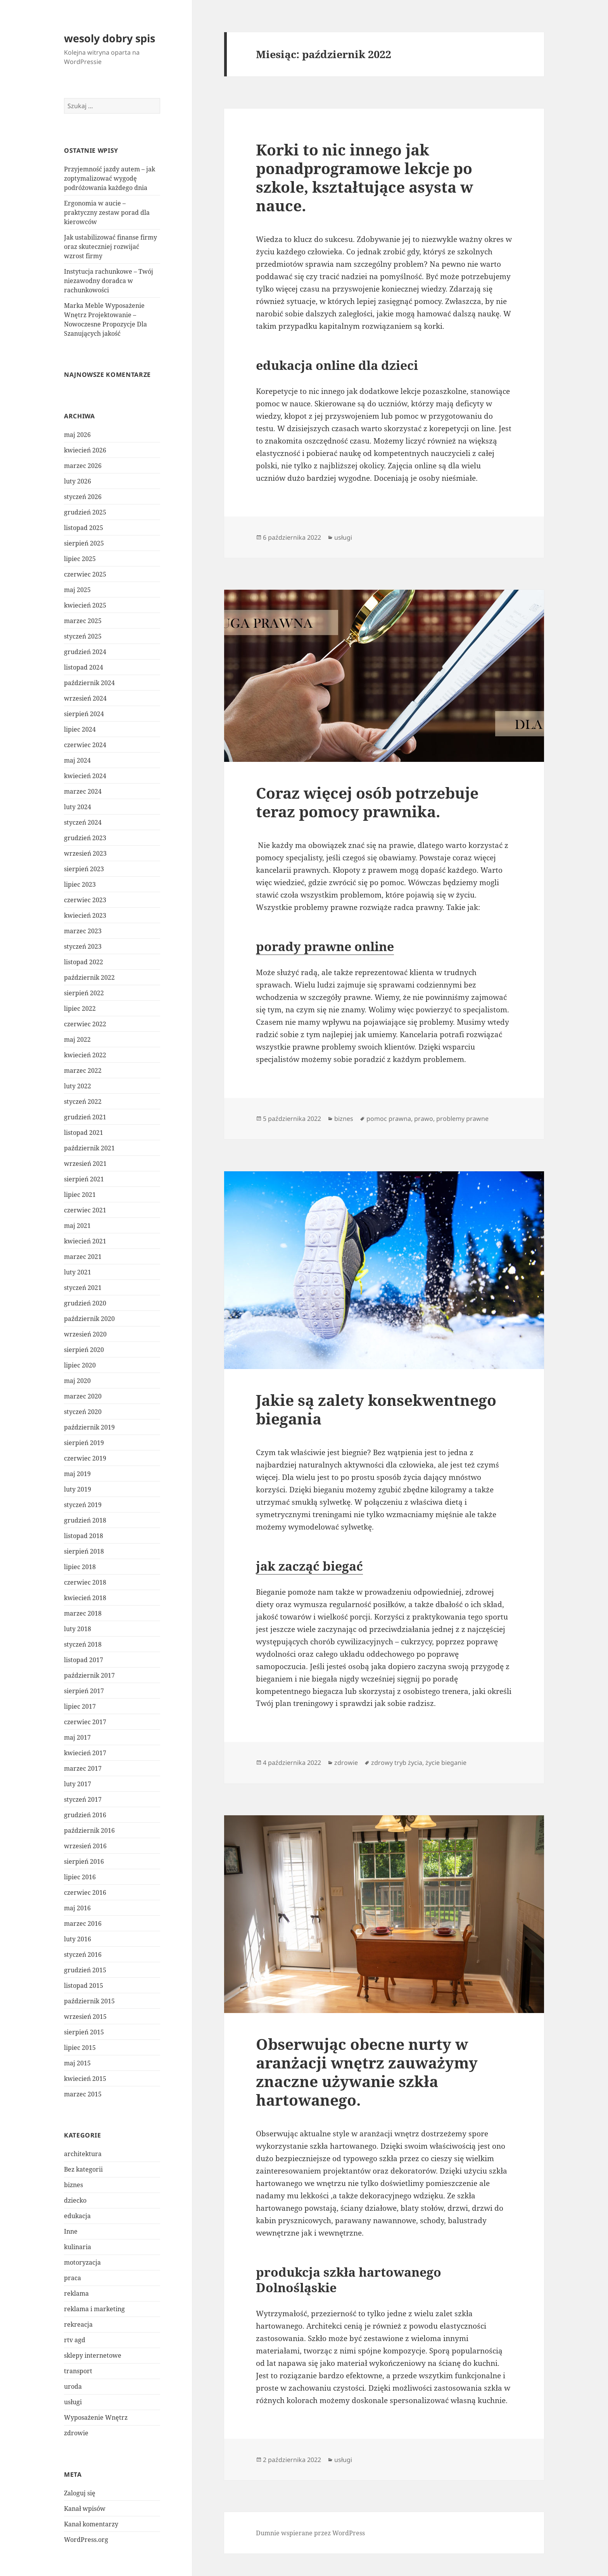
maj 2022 (77, 1039)
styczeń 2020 (83, 1411)
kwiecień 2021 (85, 1241)
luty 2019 (77, 1489)
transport (78, 2371)
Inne (71, 2231)
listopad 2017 (83, 1660)
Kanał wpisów (84, 2508)
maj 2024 (77, 760)
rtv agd (74, 2340)
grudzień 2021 (85, 1117)
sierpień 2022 (84, 993)
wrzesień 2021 (85, 1163)
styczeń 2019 (83, 1504)
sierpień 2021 (84, 1179)
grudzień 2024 (85, 651)
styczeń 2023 (83, 946)
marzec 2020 (83, 1396)
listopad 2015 (83, 1985)
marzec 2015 (83, 2094)
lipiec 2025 (80, 558)
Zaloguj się (79, 2493)
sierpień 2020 (84, 1349)
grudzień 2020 (85, 1303)
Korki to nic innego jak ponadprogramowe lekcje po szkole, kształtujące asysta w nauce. (364, 177)
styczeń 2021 (83, 1287)
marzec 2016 (83, 1923)
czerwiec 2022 (85, 1024)
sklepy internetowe (92, 2355)
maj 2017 (77, 1737)
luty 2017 (77, 1784)
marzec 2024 (83, 791)
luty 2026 (77, 481)
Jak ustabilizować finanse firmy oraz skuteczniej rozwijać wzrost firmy (110, 246)
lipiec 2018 (80, 1567)
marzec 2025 (83, 620)
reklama (76, 2293)
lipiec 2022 (80, 1008)
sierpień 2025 (84, 543)
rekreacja (78, 2324)
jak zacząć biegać (309, 1565)
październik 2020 (89, 1318)
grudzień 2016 (85, 1815)
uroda (73, 2386)
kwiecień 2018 (85, 1598)
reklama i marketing (94, 2309)
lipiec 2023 (80, 884)
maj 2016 (77, 1908)
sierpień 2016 (84, 1861)
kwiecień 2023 (85, 915)
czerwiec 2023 (85, 900)
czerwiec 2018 (85, 1582)
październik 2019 (89, 1427)
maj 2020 (77, 1380)
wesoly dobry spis (109, 38)
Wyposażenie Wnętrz (96, 2417)
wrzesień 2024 (85, 698)
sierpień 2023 (84, 869)
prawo (423, 1118)
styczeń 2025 (83, 636)
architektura (83, 2154)
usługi (73, 2402)
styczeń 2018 (83, 1644)
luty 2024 (77, 807)
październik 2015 (89, 2001)
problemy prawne (462, 1118)
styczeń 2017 (83, 1799)
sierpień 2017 (84, 1691)
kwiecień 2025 (85, 605)
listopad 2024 (83, 667)
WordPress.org (86, 2539)
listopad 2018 (83, 1535)
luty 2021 (77, 1272)
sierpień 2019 (84, 1442)
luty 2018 (77, 1629)
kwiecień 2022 (85, 1055)
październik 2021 (89, 1148)
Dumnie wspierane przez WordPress (310, 2533)
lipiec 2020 (80, 1365)
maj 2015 (77, 2063)
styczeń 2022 (83, 1101)
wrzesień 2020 (85, 1334)
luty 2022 (77, 1086)
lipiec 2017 (80, 1706)
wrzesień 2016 (85, 1846)
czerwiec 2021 (85, 1210)
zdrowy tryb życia (396, 1762)
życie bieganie (445, 1762)
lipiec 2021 (80, 1194)
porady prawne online (325, 946)
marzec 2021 (83, 1256)
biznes (73, 2185)
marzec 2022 (83, 1070)
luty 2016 (77, 1939)
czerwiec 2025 (85, 574)
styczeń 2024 (83, 822)
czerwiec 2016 (85, 1892)
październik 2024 (89, 683)
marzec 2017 (83, 1768)
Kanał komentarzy (91, 2524)
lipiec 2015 (80, 2047)
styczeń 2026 (83, 496)
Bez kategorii (83, 2169)
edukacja (77, 2216)
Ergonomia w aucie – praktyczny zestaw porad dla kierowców (107, 212)
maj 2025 (77, 589)
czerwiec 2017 (85, 1722)
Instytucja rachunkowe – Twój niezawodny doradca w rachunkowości (108, 280)
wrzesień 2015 (85, 2016)
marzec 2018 (83, 1613)
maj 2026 (77, 434)
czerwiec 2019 (85, 1458)
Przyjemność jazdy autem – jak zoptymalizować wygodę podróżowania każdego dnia (109, 178)
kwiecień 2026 (85, 450)
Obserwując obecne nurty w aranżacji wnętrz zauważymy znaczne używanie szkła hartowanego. (367, 2072)
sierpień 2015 (84, 2032)
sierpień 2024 (84, 714)
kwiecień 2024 (85, 776)
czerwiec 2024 (85, 745)
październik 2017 (89, 1675)
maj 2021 (77, 1225)
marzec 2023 (83, 931)
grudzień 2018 (85, 1520)
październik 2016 (89, 1830)
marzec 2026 (83, 465)
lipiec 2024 (80, 729)
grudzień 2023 (85, 838)
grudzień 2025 (85, 512)
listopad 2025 (83, 527)
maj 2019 (77, 1473)
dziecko (75, 2200)
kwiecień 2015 (85, 2078)
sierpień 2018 (84, 1551)
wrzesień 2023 (85, 853)
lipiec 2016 (80, 1877)
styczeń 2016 (83, 1954)
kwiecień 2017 (85, 1753)
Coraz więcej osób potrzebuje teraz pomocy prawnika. (367, 802)
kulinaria (77, 2247)
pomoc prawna (388, 1118)
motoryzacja (82, 2262)
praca (72, 2278)
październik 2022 (89, 977)
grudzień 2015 (85, 1970)
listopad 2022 (83, 962)
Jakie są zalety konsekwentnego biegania (376, 1409)
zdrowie (76, 2433)
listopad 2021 (83, 1132)
